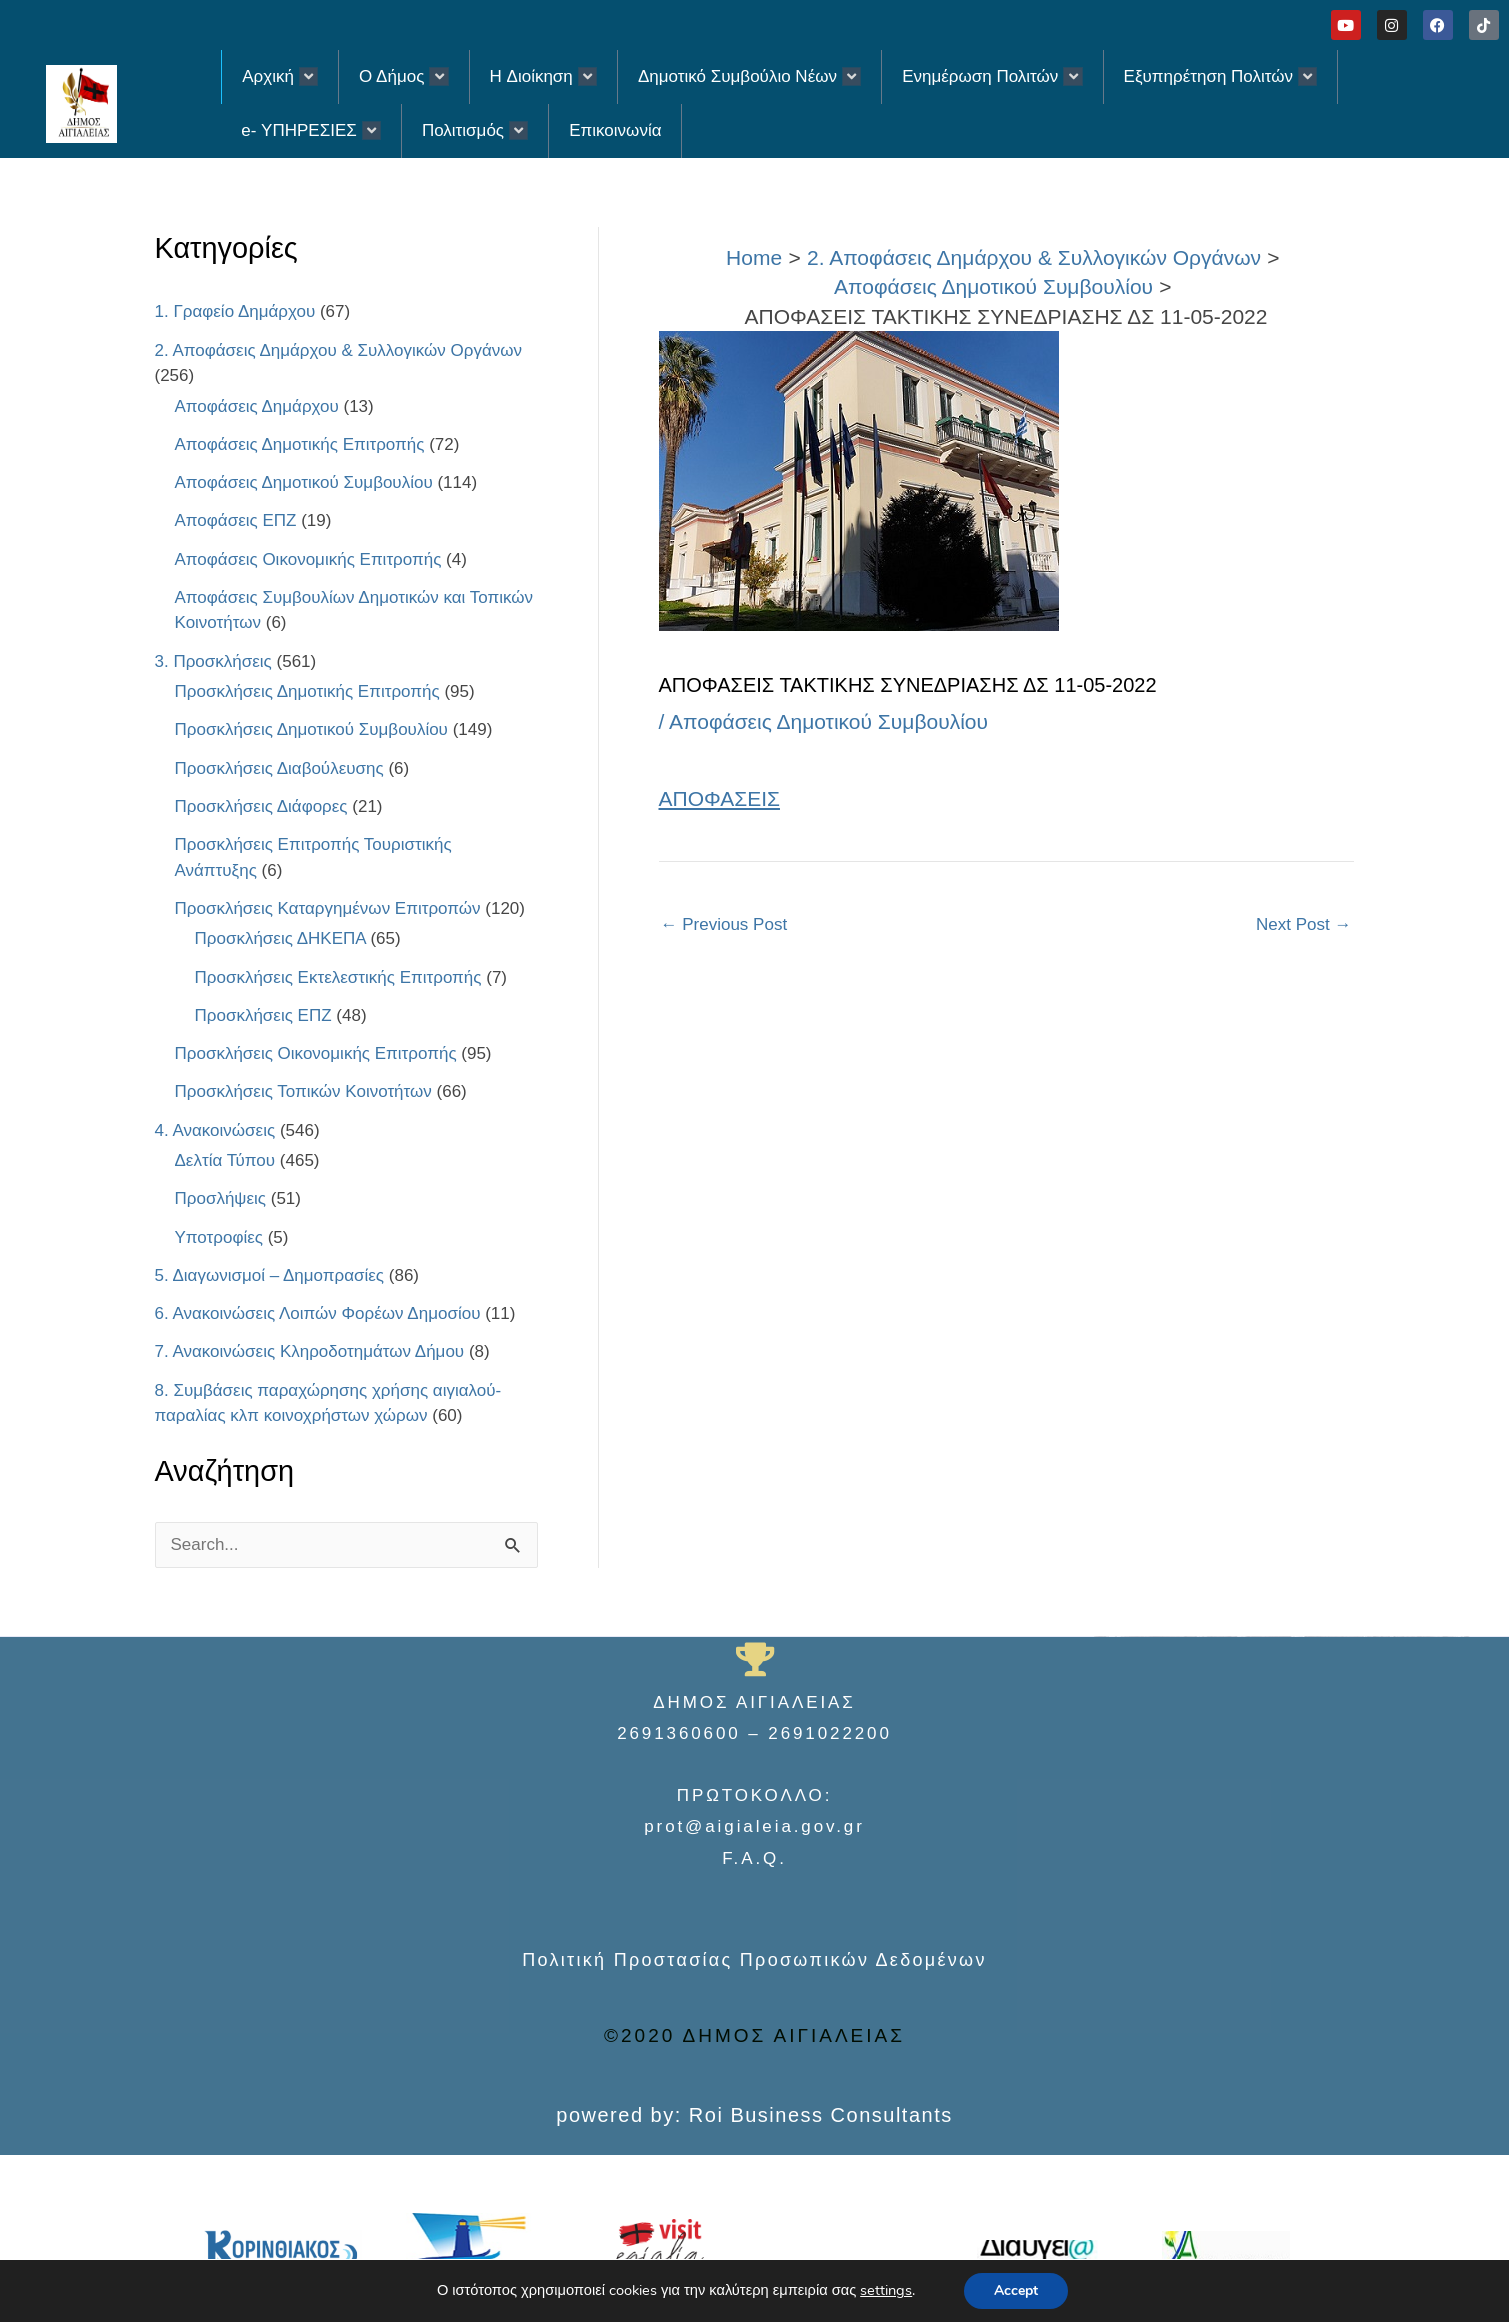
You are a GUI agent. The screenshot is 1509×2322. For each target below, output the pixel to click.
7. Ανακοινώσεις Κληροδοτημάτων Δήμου (310, 1351)
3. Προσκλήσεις (213, 661)
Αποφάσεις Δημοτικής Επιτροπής (300, 444)
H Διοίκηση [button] (543, 76)
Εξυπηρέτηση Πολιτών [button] (1221, 76)
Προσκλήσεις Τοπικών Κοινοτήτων (303, 1091)
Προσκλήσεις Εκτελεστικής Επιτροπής (338, 977)
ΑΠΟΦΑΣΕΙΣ (719, 798)
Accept (1016, 2290)
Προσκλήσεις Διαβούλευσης (279, 768)
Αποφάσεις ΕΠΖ (236, 520)
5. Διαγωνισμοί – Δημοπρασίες (270, 1275)
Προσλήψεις (221, 1198)
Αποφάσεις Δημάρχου (257, 406)
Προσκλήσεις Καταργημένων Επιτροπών (328, 908)
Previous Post (724, 924)
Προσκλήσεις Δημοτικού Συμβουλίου (311, 729)
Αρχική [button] (280, 76)
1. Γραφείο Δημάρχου (235, 311)
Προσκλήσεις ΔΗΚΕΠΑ (280, 938)
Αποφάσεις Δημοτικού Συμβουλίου (304, 482)
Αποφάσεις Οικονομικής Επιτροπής (308, 559)
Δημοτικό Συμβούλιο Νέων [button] (749, 76)
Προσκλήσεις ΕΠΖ (263, 1015)
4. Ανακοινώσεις (215, 1130)
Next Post (1303, 924)
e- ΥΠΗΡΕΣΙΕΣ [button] (311, 130)
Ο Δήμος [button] (403, 76)
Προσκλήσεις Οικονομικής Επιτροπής (316, 1053)
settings (886, 2291)
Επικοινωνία (615, 130)
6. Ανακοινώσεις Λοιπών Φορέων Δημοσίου (318, 1313)
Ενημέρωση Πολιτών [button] (992, 76)
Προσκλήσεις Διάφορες (261, 806)
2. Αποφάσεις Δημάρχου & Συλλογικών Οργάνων (339, 350)
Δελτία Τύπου (225, 1160)
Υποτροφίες (219, 1237)
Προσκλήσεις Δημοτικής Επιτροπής (307, 691)
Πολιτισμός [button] (475, 130)
